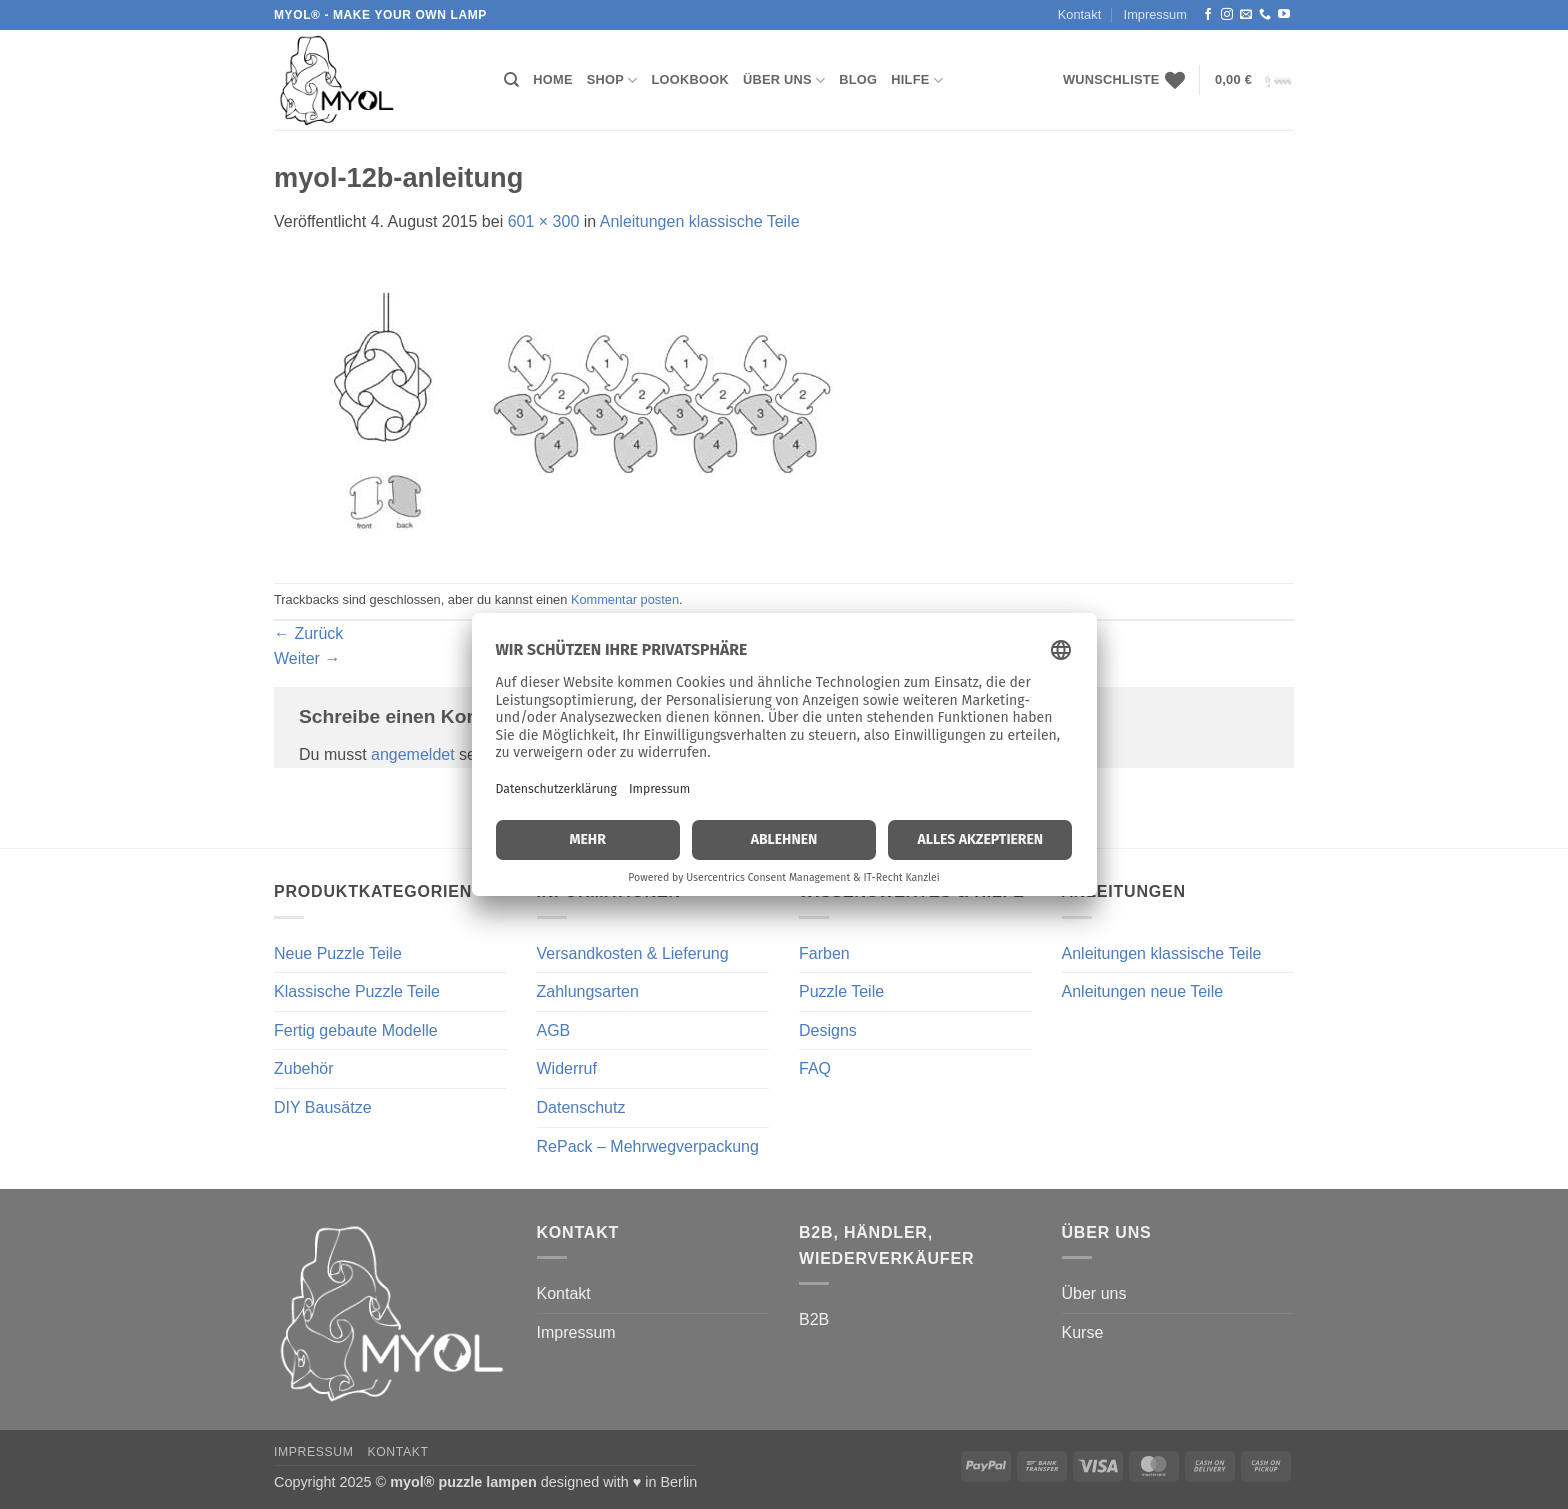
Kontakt (1079, 14)
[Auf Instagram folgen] (1227, 15)
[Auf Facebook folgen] (1208, 15)
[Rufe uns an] (1265, 15)
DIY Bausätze (323, 1107)
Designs (828, 1030)
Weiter (307, 658)
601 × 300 (544, 221)
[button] (1254, 80)
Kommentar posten (625, 599)
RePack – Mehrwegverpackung (648, 1146)
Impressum (1155, 14)
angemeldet (413, 754)
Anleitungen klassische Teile (700, 221)
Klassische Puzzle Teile (357, 991)
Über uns (784, 80)
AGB (554, 1030)
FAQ (815, 1068)
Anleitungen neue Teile (1143, 991)
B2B (814, 1319)
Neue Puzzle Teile (338, 953)
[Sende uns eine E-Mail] (1246, 15)
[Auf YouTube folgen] (1284, 15)
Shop (612, 80)
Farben (824, 953)
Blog (858, 79)
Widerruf (567, 1068)
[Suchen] (511, 80)
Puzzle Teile (841, 991)
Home (552, 79)
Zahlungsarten (588, 991)
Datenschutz (581, 1107)
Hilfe (917, 80)
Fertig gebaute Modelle (356, 1030)
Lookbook (690, 79)
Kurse (1083, 1332)
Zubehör (304, 1068)
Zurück (308, 633)
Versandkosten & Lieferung (633, 953)
